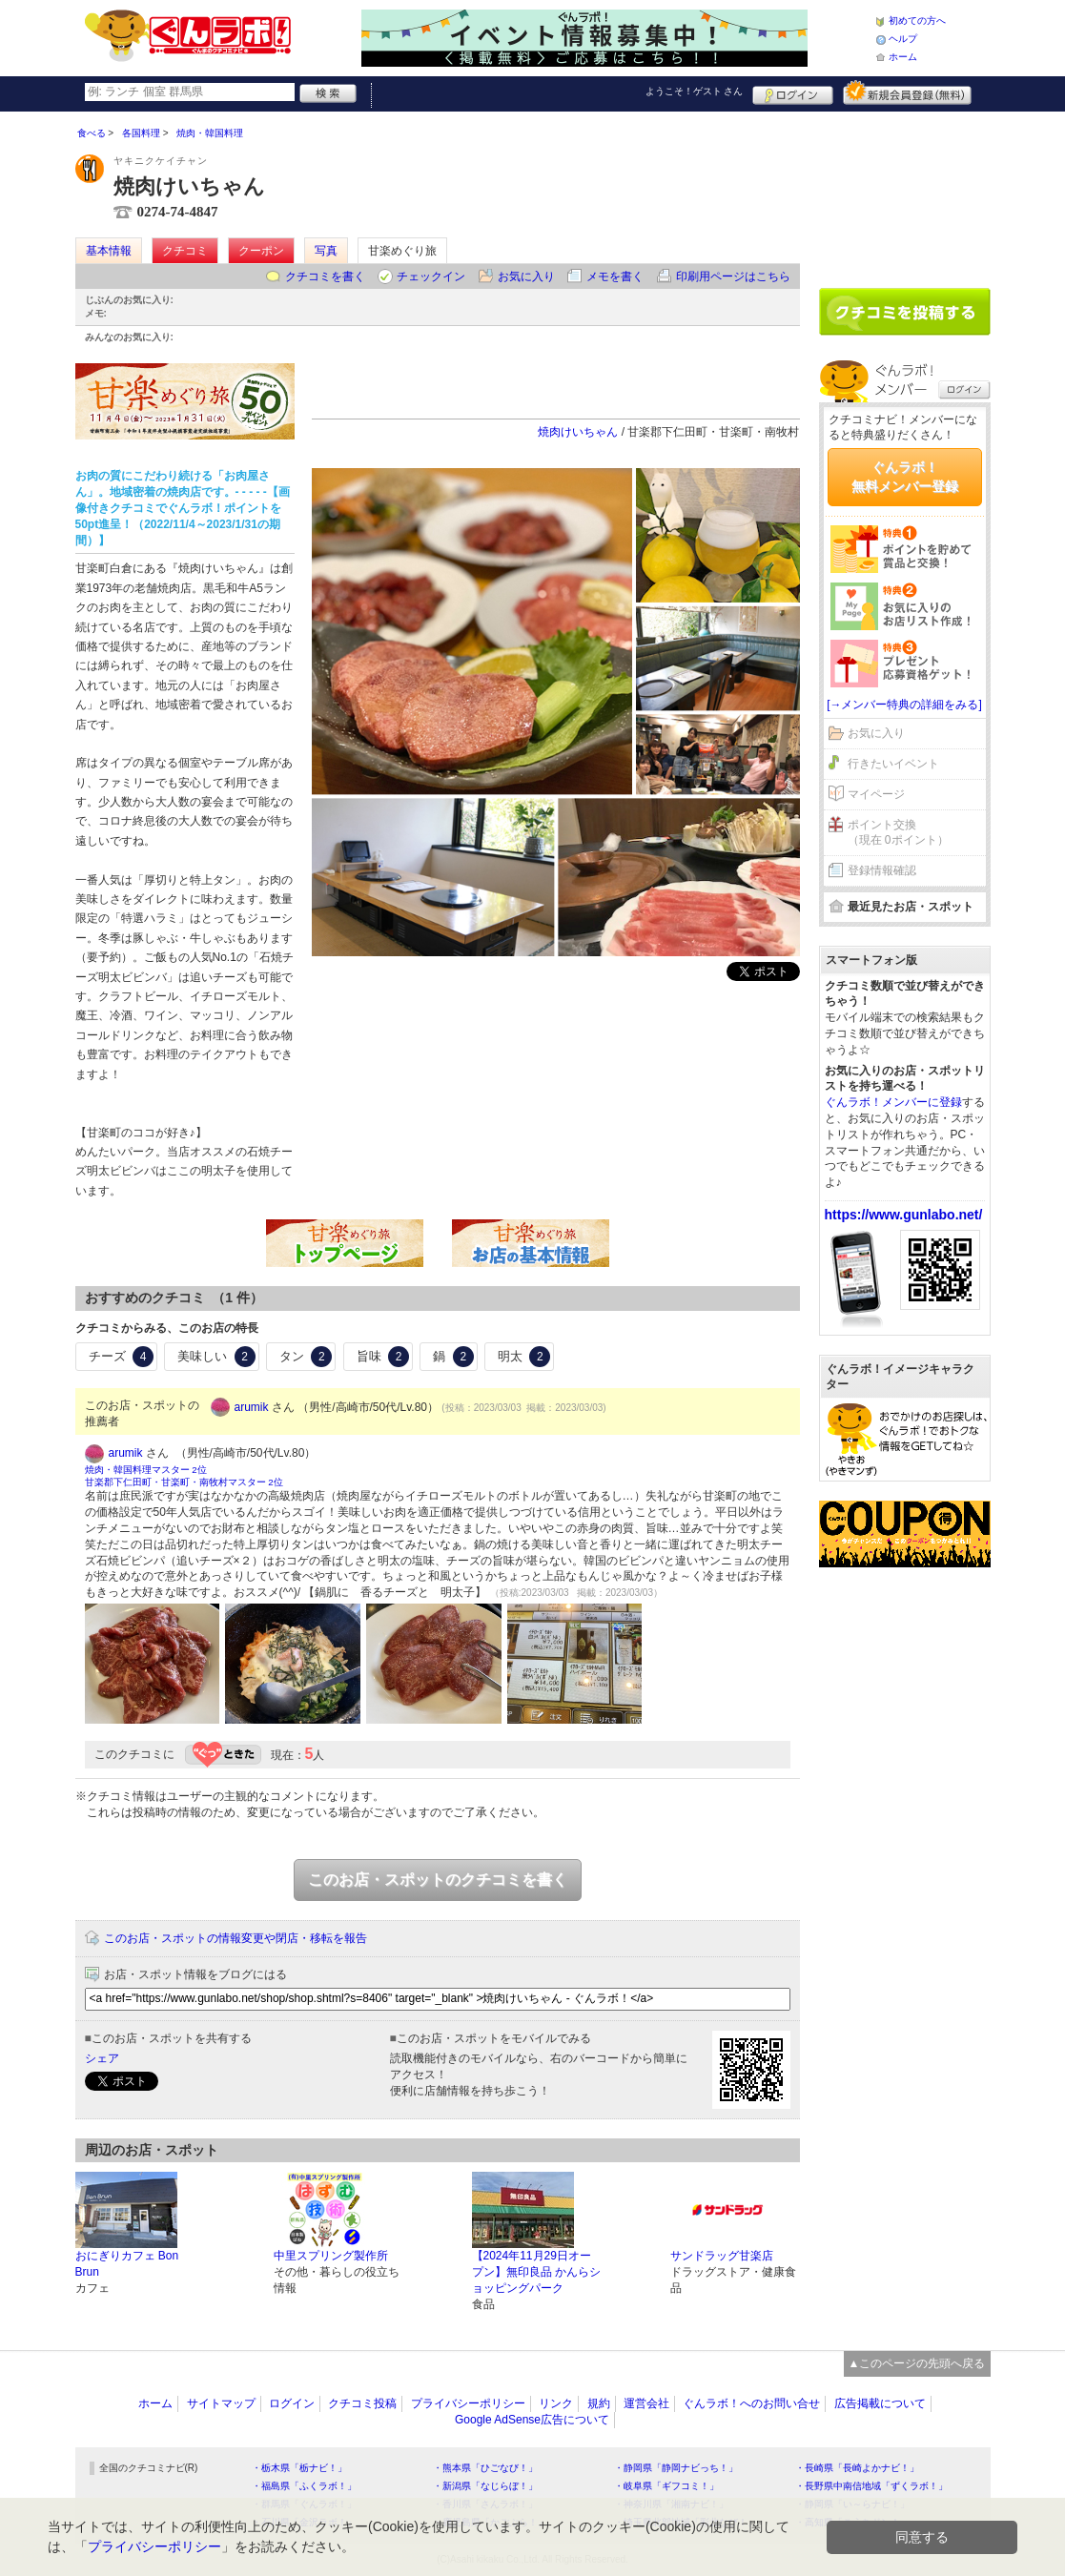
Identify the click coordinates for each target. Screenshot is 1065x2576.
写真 (326, 250)
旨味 (383, 1356)
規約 (598, 2403)
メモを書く (615, 276)
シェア (102, 2058)
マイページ (876, 794)
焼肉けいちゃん (578, 432)
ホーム (903, 56)
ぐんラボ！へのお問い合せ (751, 2403)
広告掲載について (880, 2403)
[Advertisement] (905, 192)
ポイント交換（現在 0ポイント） (898, 833)
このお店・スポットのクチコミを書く (437, 1879)
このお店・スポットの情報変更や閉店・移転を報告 (235, 1938)
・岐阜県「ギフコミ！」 (666, 2486)
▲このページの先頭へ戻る (917, 2363)
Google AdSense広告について (532, 2419)
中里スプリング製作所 (331, 2255)
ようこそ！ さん (694, 91)
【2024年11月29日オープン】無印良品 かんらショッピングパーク (536, 2272)
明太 (524, 1356)
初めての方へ (917, 20)
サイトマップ (221, 2403)
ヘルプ (903, 38)
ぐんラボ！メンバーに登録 (893, 1102)
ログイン (792, 92)
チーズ (121, 1356)
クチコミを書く (325, 276)
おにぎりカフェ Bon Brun (127, 2264)
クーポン (261, 250)
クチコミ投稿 (362, 2403)
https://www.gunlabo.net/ (904, 1214)
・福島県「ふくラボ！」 (304, 2486)
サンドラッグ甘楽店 (721, 2255)
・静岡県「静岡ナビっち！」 (676, 2468)
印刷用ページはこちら (733, 276)
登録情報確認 (882, 870)
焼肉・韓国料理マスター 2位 (146, 1469)
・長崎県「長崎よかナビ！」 (857, 2468)
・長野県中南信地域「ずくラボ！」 (871, 2486)
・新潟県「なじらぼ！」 (485, 2486)
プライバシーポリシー (468, 2403)
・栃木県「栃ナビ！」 (299, 2468)
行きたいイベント (893, 763)
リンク (556, 2403)
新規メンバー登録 (907, 92)
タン (306, 1356)
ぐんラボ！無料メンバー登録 (904, 477)
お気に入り (526, 276)
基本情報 (109, 250)
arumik (252, 1407)
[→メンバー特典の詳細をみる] (904, 704)
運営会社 (646, 2403)
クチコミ (185, 250)
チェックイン (431, 276)
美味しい (216, 1356)
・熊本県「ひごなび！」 (485, 2468)
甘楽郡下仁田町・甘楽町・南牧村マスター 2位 (184, 1482)
